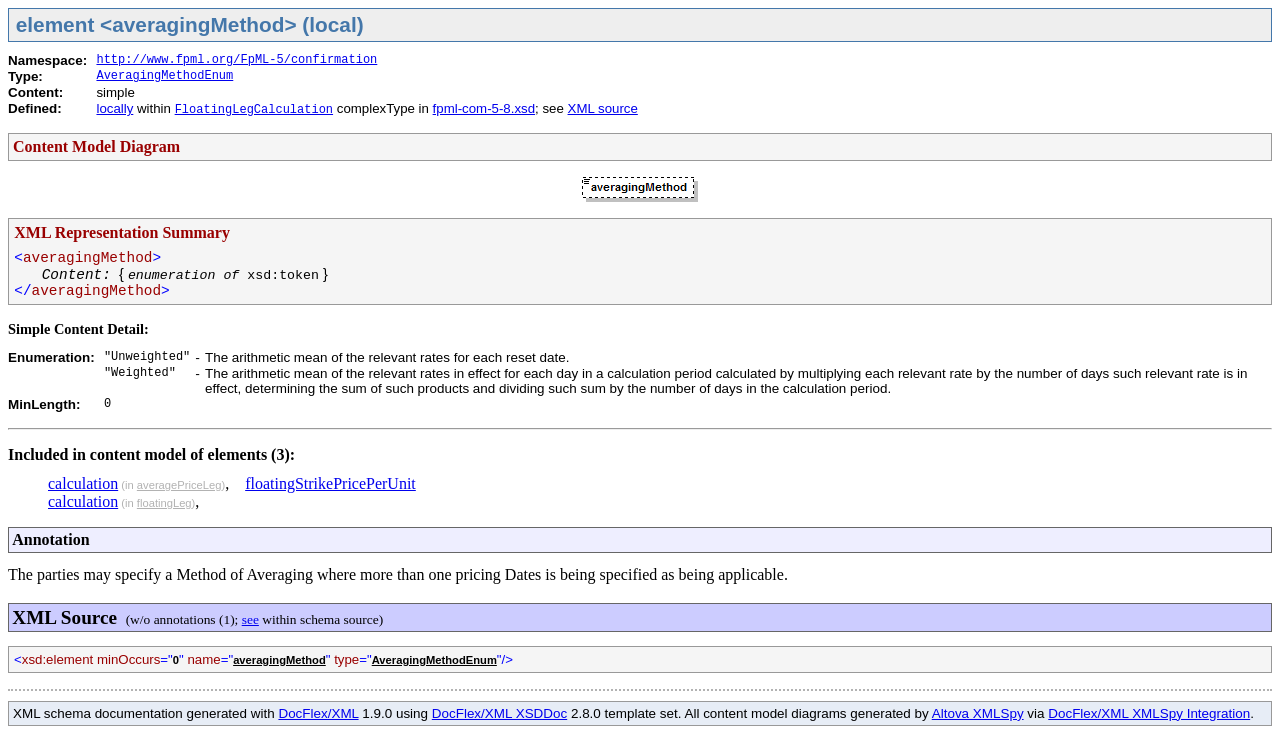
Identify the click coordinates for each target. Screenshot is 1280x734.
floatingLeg (164, 503)
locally (114, 108)
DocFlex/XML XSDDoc (499, 713)
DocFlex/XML (318, 713)
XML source (603, 108)
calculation (83, 483)
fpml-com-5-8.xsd (484, 108)
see (250, 619)
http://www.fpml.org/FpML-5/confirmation (236, 60)
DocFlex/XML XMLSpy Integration (1149, 713)
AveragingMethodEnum (164, 76)
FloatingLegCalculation (254, 110)
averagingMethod (279, 660)
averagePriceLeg (179, 485)
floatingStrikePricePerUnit (330, 483)
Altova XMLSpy (978, 713)
